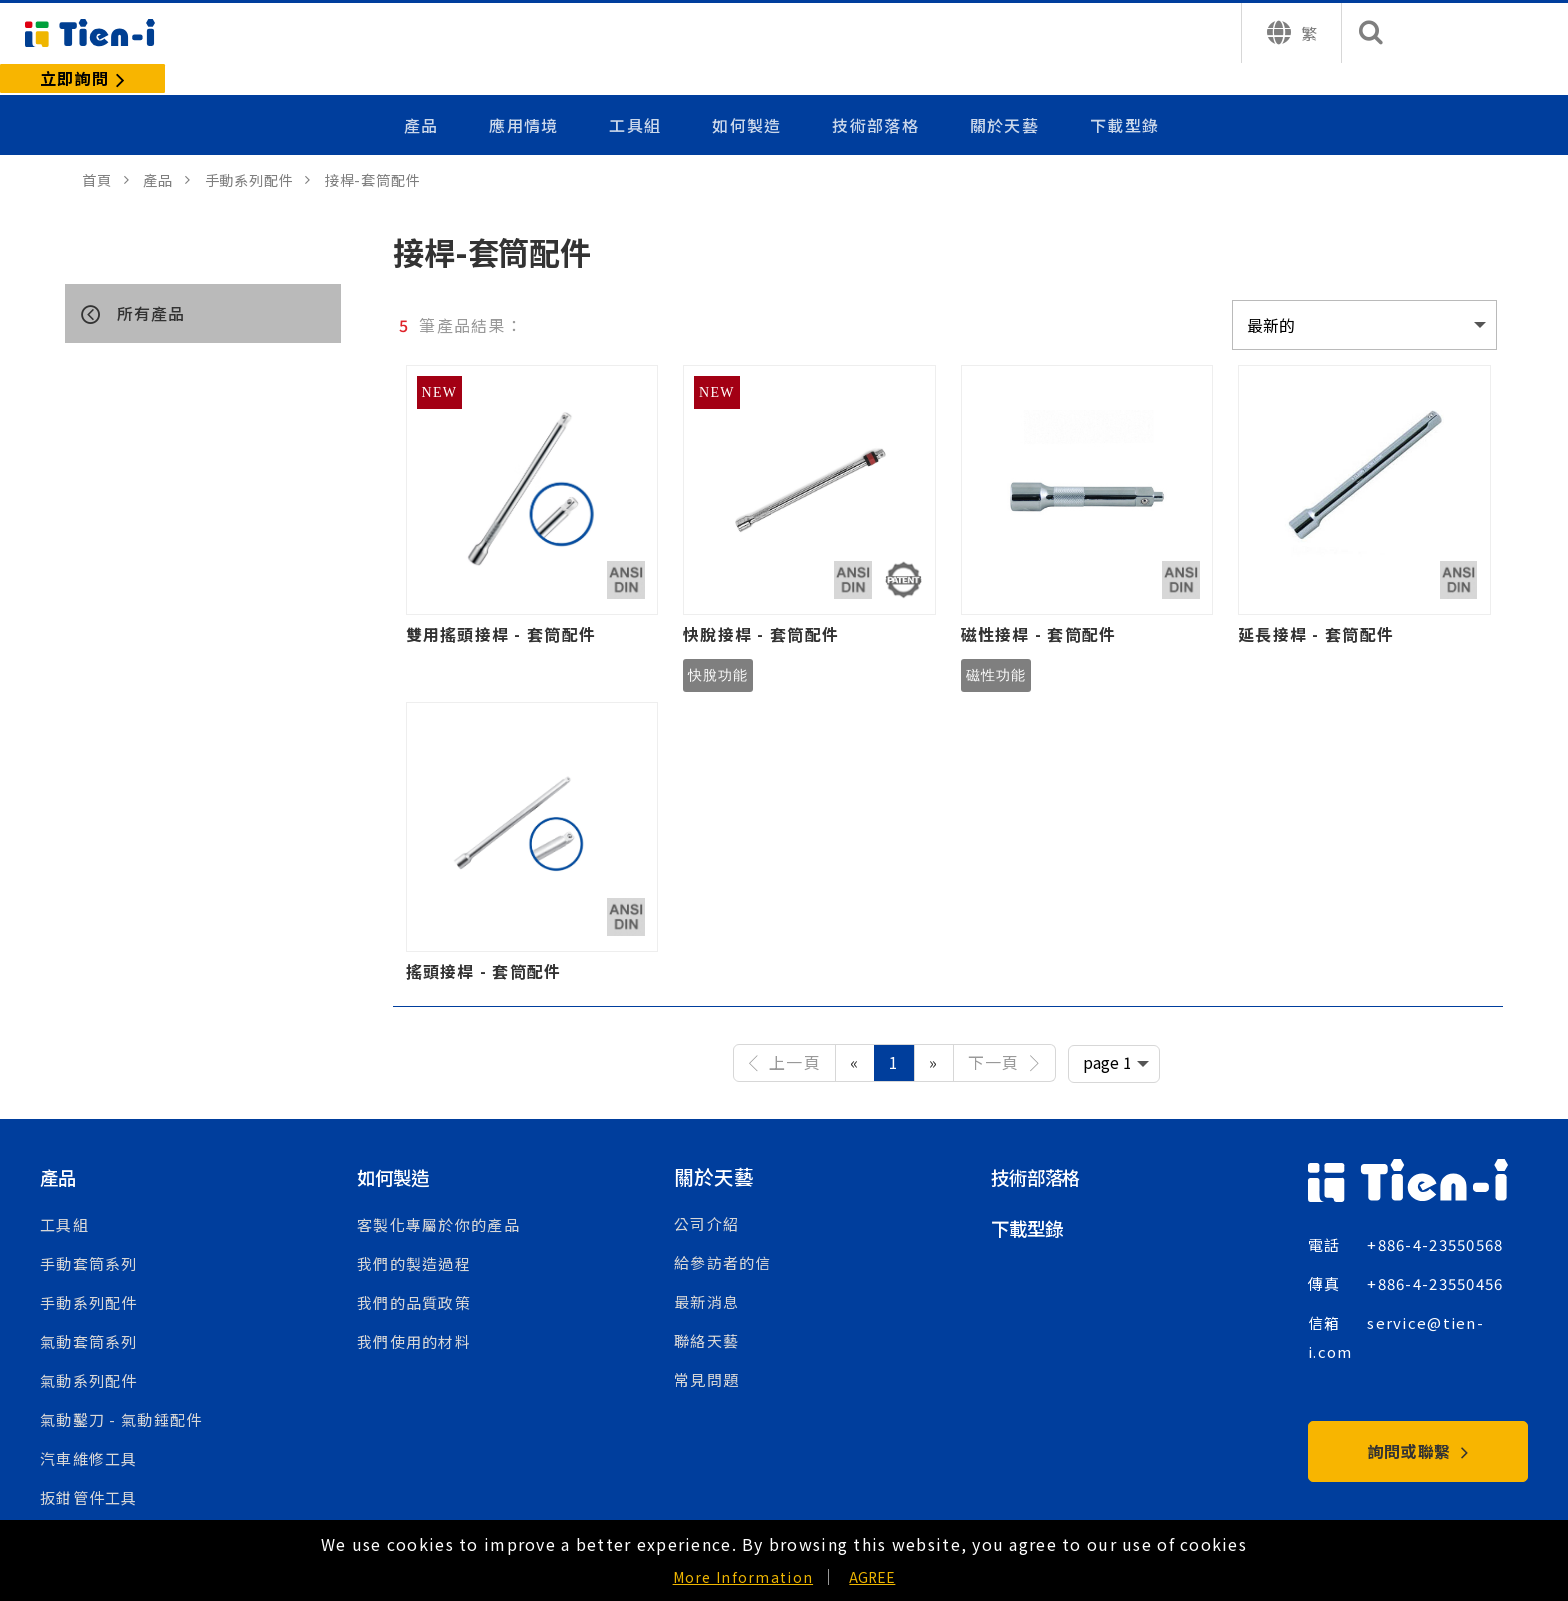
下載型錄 (1124, 93)
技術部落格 (877, 93)
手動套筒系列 (89, 1233)
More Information (743, 1577)
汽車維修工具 (89, 1428)
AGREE (872, 1577)
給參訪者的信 (723, 1233)
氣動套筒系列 (89, 1311)
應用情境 (528, 93)
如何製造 (749, 93)
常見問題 (706, 1350)
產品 (426, 93)
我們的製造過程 (414, 1233)
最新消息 (706, 1272)
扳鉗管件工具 (89, 1467)
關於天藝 (1004, 93)
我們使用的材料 (414, 1311)
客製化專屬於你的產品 (438, 1194)
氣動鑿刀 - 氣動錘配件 (121, 1389)
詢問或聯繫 (1418, 1421)
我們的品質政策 (414, 1272)
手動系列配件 (89, 1272)
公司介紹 (706, 1194)
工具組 (639, 93)
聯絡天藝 (706, 1311)
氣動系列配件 (89, 1350)
